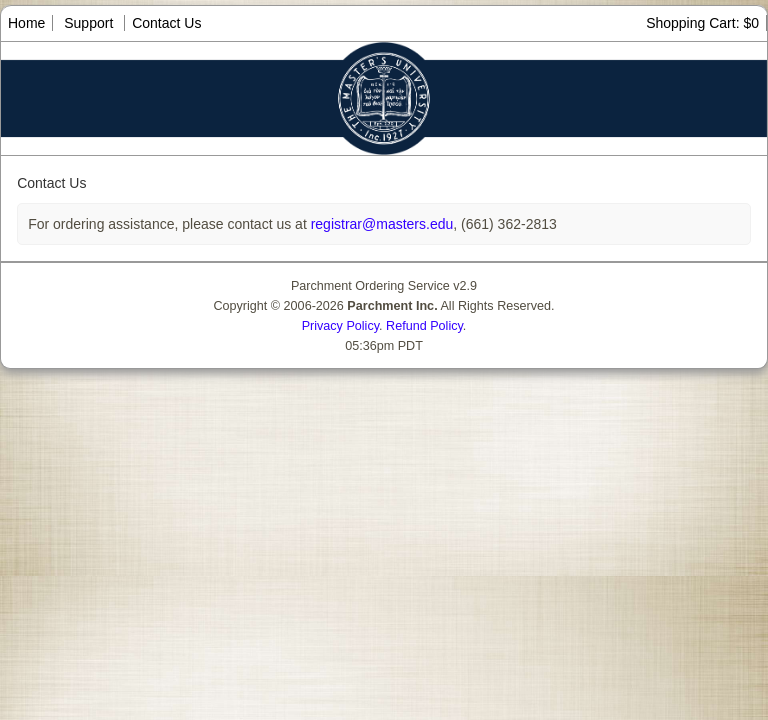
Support (88, 23)
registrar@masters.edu (380, 224)
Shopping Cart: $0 (702, 23)
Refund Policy (424, 326)
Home (26, 23)
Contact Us (166, 23)
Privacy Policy (340, 326)
